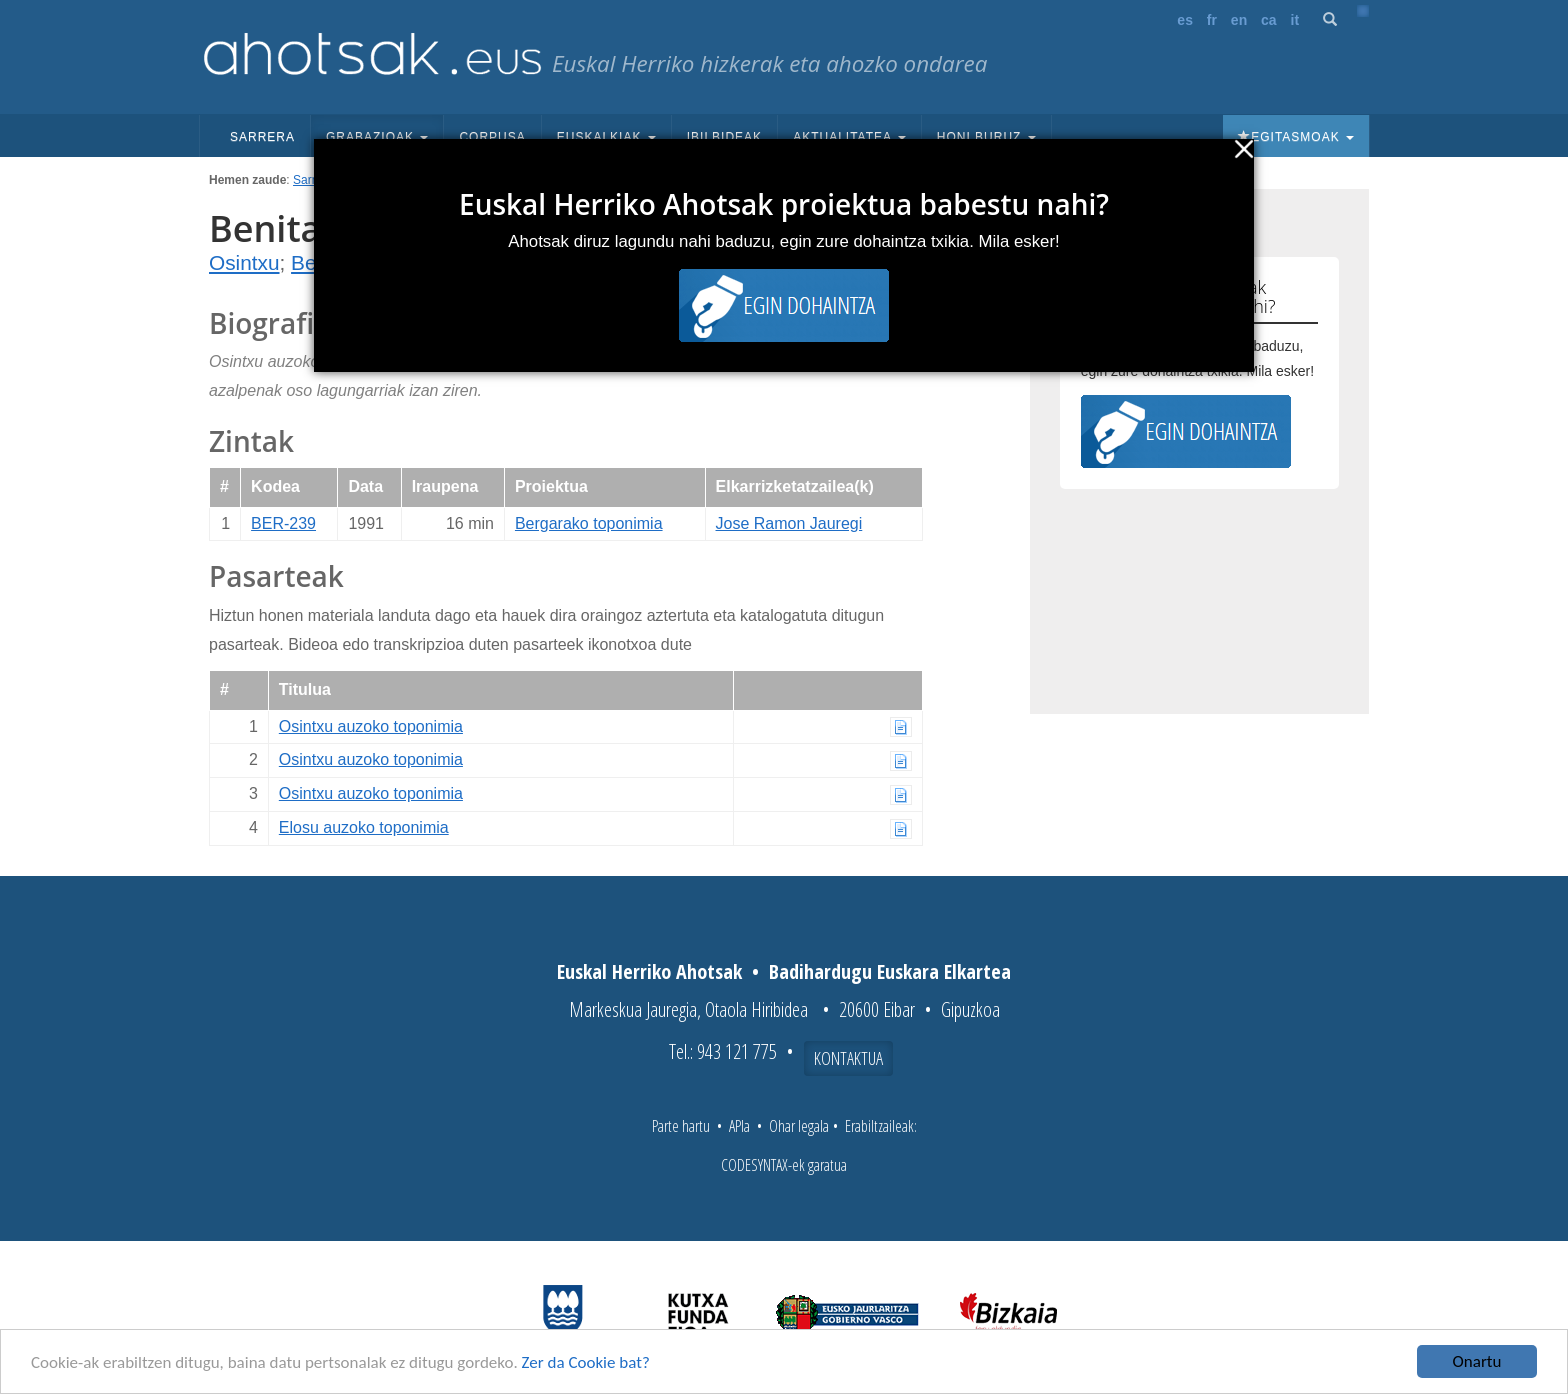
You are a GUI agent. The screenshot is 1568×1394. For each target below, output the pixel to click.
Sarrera (262, 137)
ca (1269, 20)
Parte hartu (681, 1126)
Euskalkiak (606, 137)
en (1239, 20)
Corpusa (492, 137)
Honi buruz (986, 137)
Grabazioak (377, 137)
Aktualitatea (849, 137)
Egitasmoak (1296, 137)
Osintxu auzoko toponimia (371, 726)
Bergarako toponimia (589, 523)
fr (1212, 20)
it (1295, 20)
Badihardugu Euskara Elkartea (890, 971)
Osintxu (244, 262)
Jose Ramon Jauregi (789, 523)
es (1185, 20)
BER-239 (283, 523)
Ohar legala (799, 1126)
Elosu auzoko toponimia (364, 827)
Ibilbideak (724, 137)
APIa (739, 1126)
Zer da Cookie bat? (586, 1364)
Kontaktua (848, 1058)
